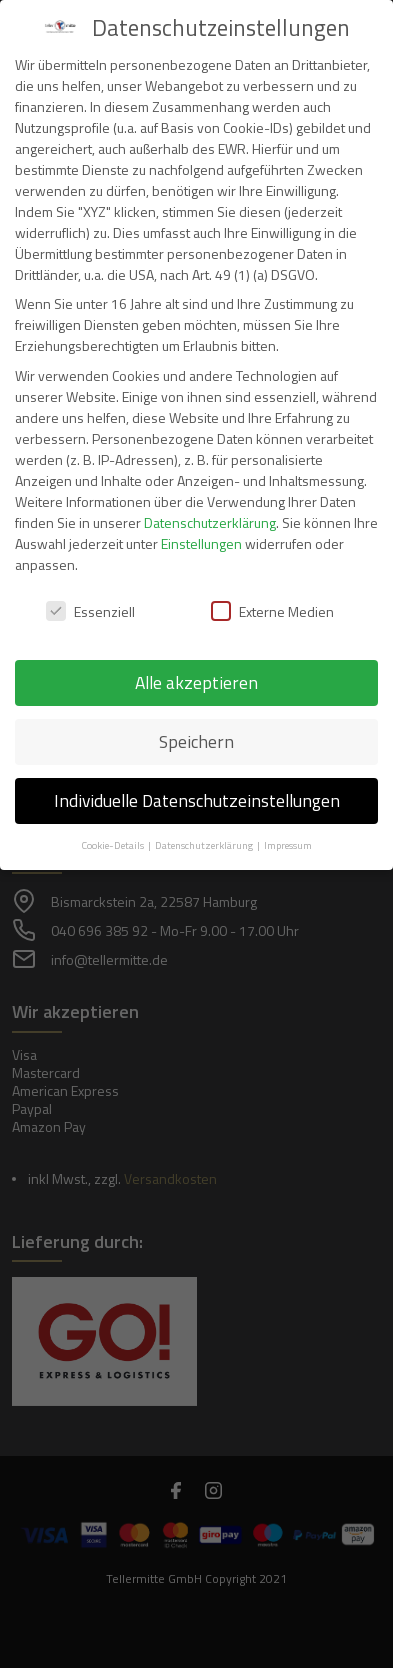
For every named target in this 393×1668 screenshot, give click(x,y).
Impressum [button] (288, 845)
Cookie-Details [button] (113, 845)
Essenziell (90, 611)
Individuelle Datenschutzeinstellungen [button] (197, 800)
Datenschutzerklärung (210, 522)
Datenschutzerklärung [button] (205, 845)
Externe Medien (272, 611)
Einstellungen (201, 543)
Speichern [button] (196, 741)
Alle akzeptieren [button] (196, 682)
